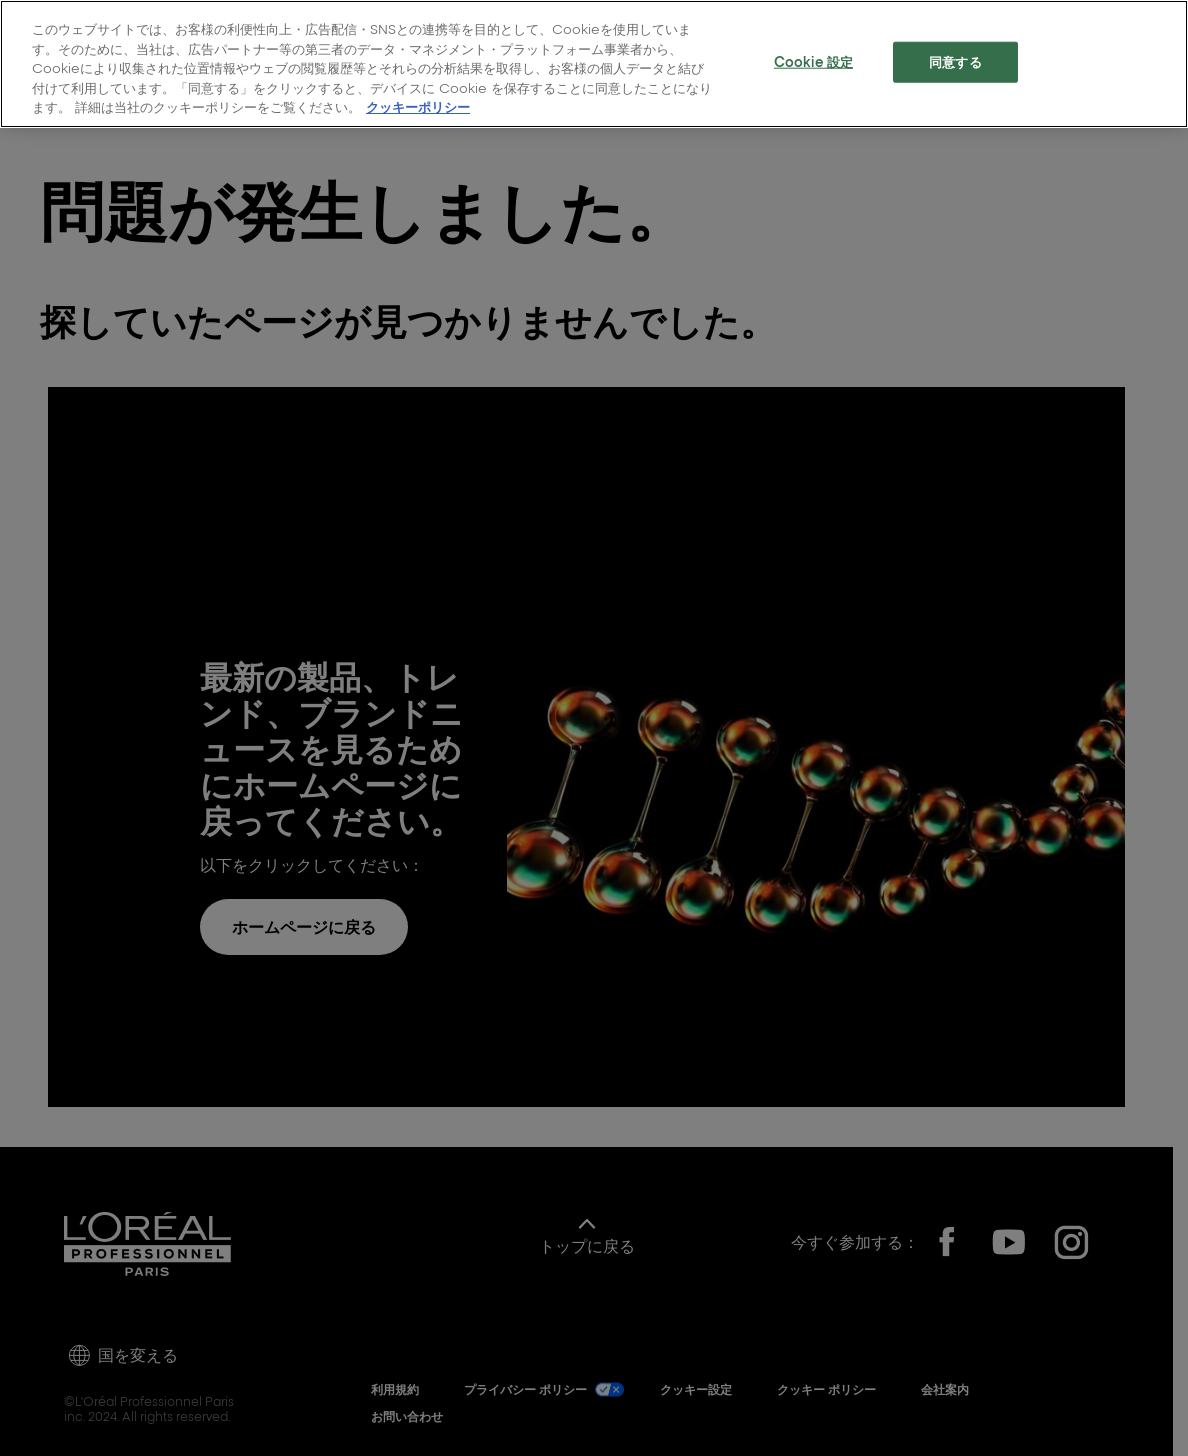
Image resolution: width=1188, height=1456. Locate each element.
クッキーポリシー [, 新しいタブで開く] (418, 106)
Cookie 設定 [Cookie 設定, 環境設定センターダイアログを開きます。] (813, 60)
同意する (955, 60)
